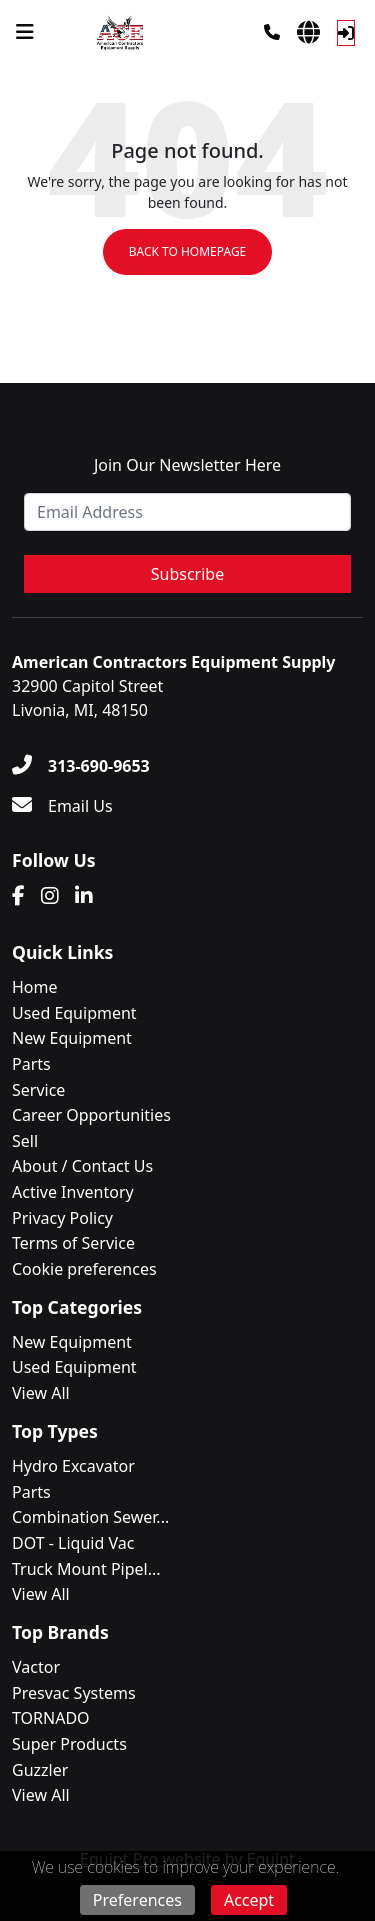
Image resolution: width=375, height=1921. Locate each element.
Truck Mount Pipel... (86, 1569)
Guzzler (40, 1770)
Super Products (69, 1744)
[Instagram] (50, 896)
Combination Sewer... (90, 1517)
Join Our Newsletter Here (187, 465)
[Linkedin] (84, 896)
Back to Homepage (188, 251)
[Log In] (346, 33)
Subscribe (187, 574)
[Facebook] (18, 896)
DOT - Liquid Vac (73, 1543)
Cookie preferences (84, 1269)
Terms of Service (73, 1243)
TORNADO (51, 1718)
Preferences (137, 1900)
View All (41, 1393)
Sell (25, 1141)
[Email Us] (62, 806)
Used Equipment (74, 1013)
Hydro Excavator (73, 1466)
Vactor (36, 1667)
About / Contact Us (82, 1166)
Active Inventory (73, 1192)
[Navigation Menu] (25, 32)
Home (35, 987)
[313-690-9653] (81, 766)
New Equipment (72, 1038)
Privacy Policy (62, 1218)
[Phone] (272, 32)
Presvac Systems (74, 1693)
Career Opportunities (91, 1115)
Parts (31, 1064)
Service (38, 1090)
